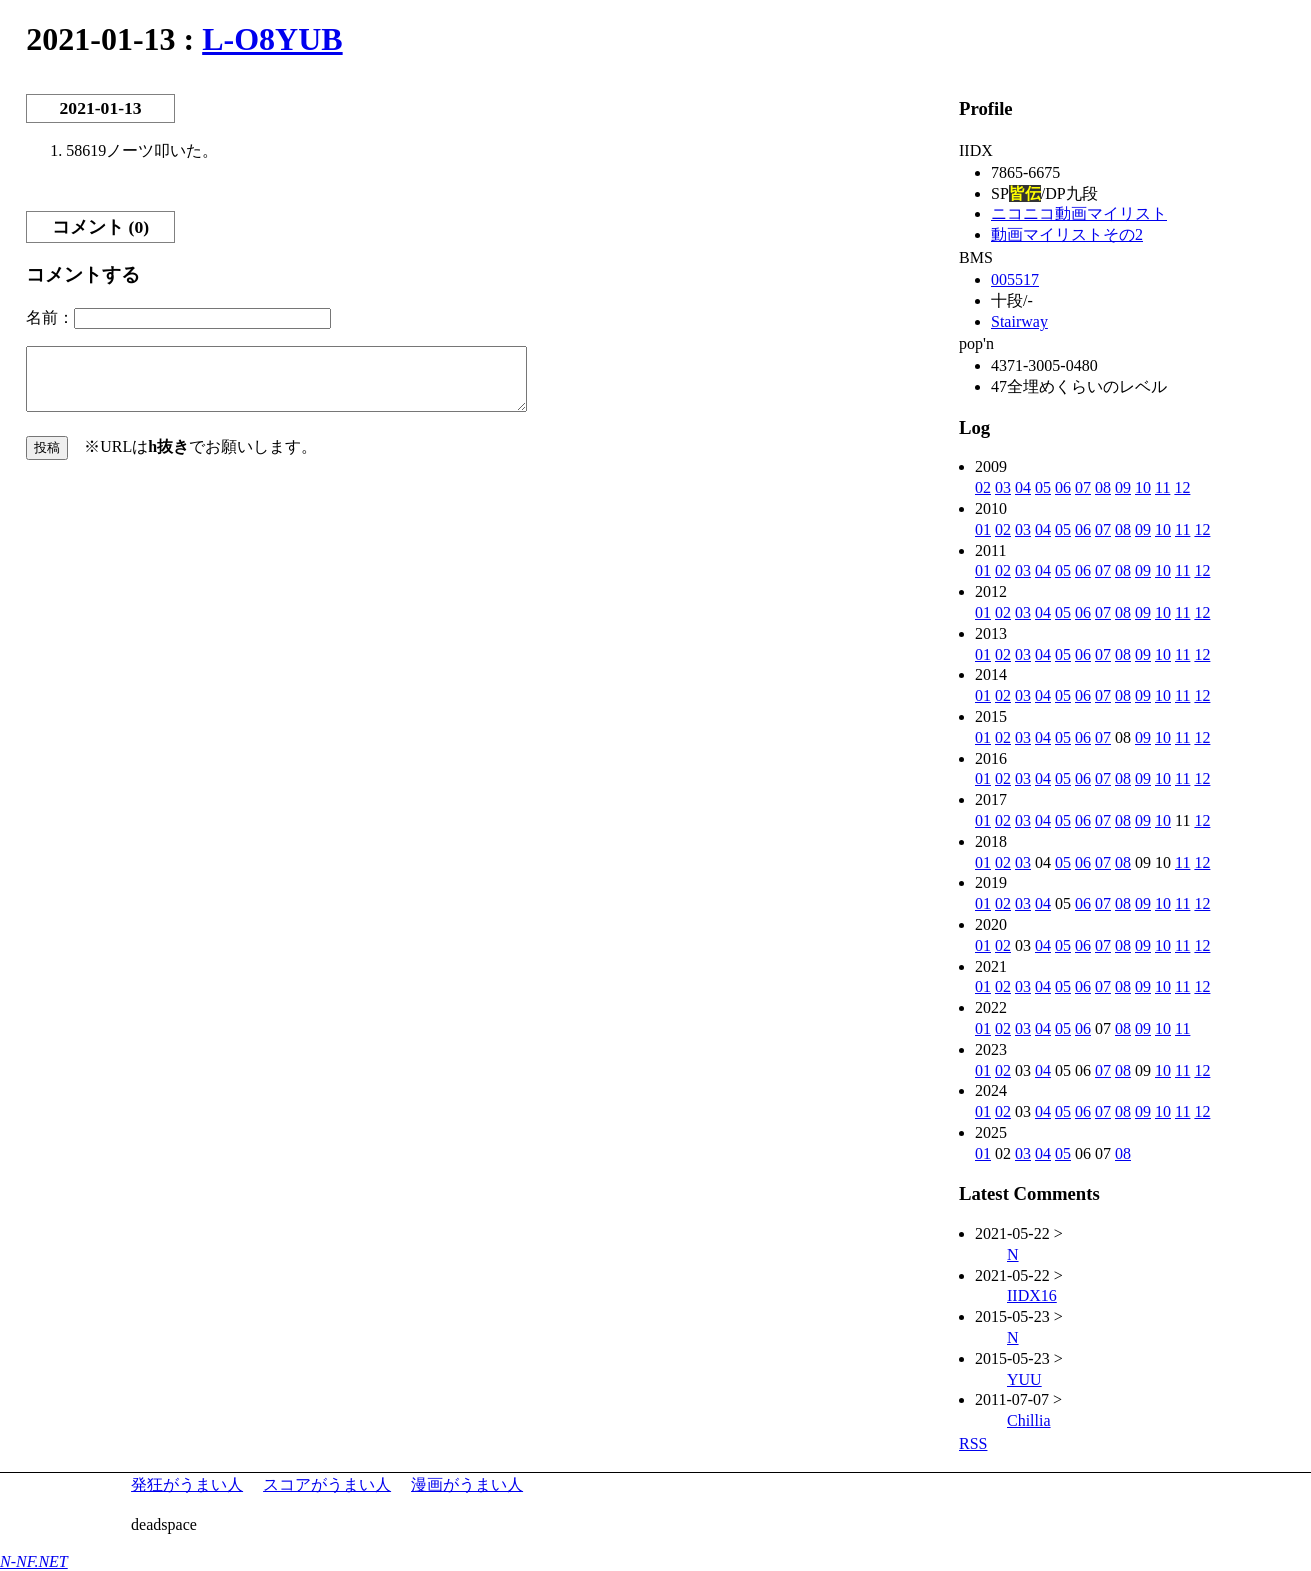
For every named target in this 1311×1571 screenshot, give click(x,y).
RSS (973, 1443)
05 (1043, 487)
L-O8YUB (272, 39)
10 (1143, 487)
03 (1003, 487)
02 (983, 487)
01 (983, 529)
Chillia (1029, 1420)
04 (1023, 487)
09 (1123, 487)
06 (1063, 487)
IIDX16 (1032, 1295)
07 (1083, 487)
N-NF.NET (34, 1561)
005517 (1015, 279)
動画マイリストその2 (1067, 234)
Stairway (1019, 321)
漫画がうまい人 (467, 1484)
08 (1103, 487)
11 (1162, 487)
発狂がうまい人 (187, 1484)
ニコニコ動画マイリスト (1079, 213)
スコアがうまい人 (327, 1484)
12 (1182, 487)
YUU (1024, 1379)
